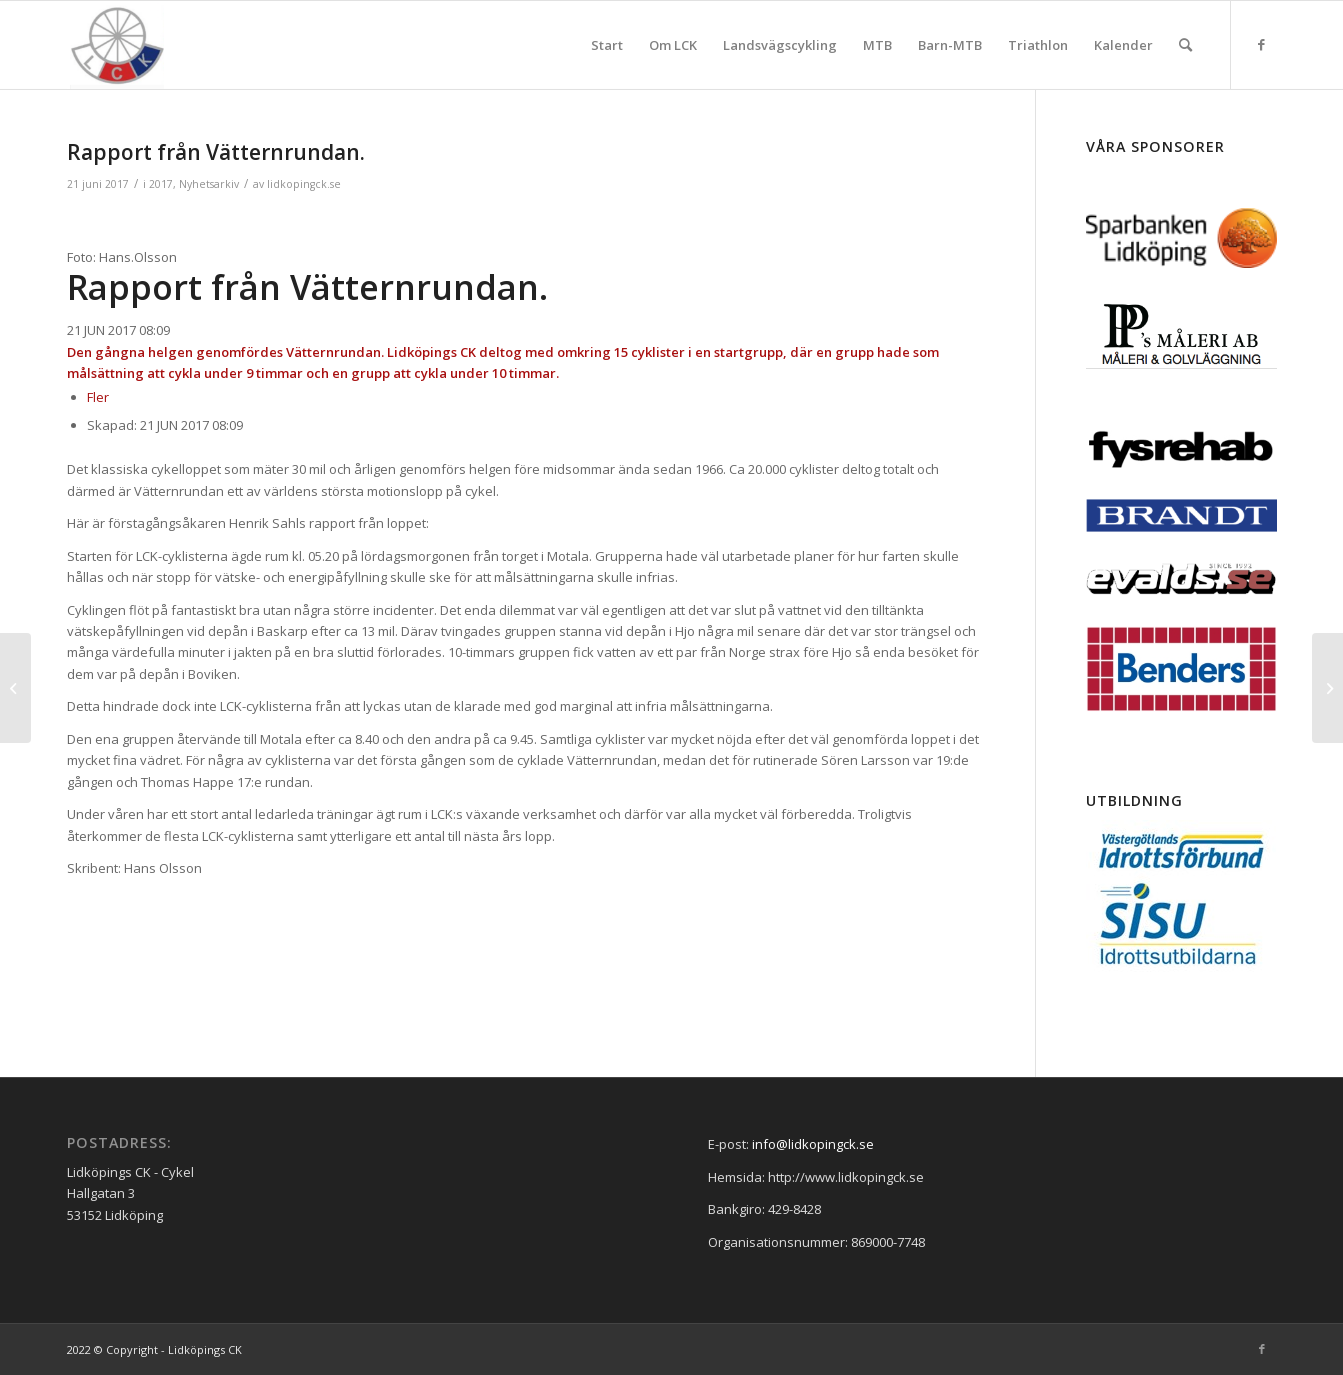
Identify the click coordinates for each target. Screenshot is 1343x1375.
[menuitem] (607, 45)
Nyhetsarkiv (209, 184)
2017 (161, 184)
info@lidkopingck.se (813, 1144)
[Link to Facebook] (1262, 44)
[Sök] (1185, 45)
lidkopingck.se (304, 184)
